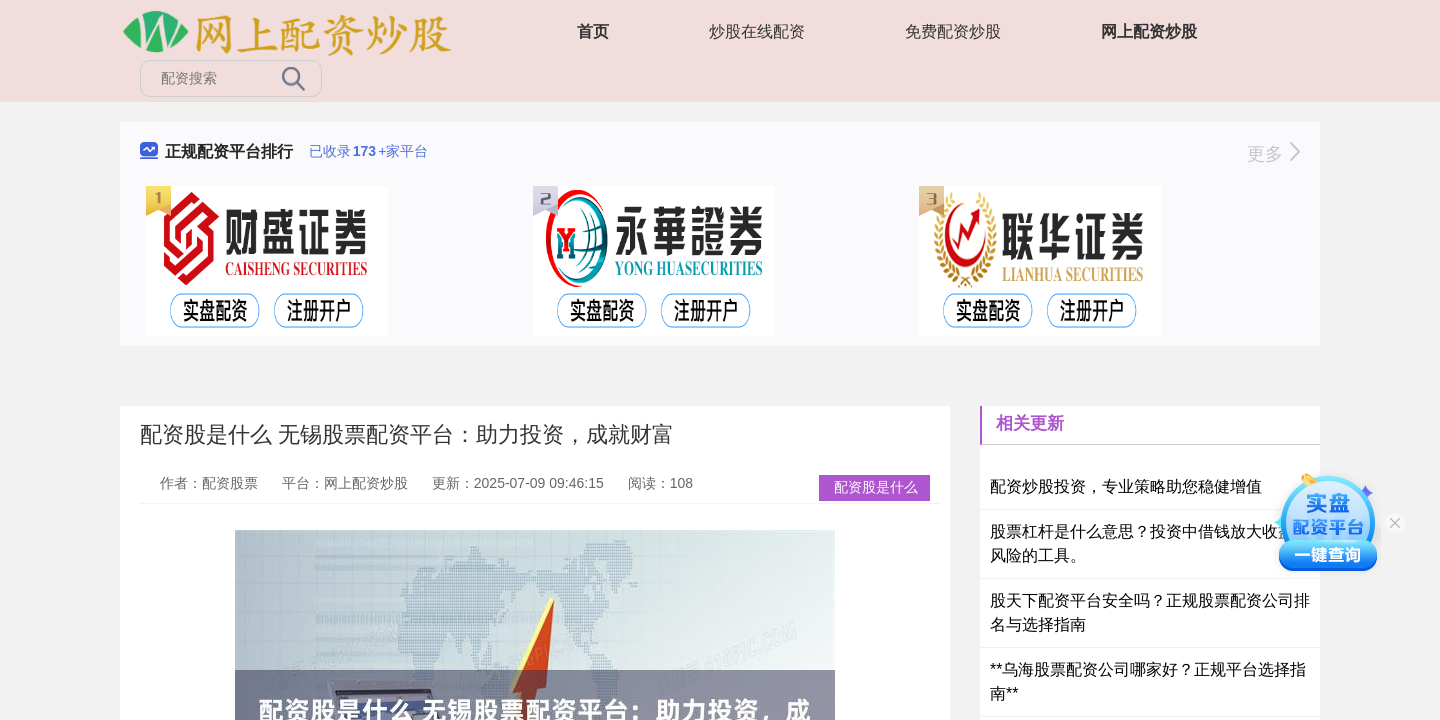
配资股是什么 (876, 487)
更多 (1273, 154)
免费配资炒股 (953, 31)
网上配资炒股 (1149, 31)
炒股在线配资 (757, 31)
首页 (593, 31)
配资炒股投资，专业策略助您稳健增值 (1126, 486)
